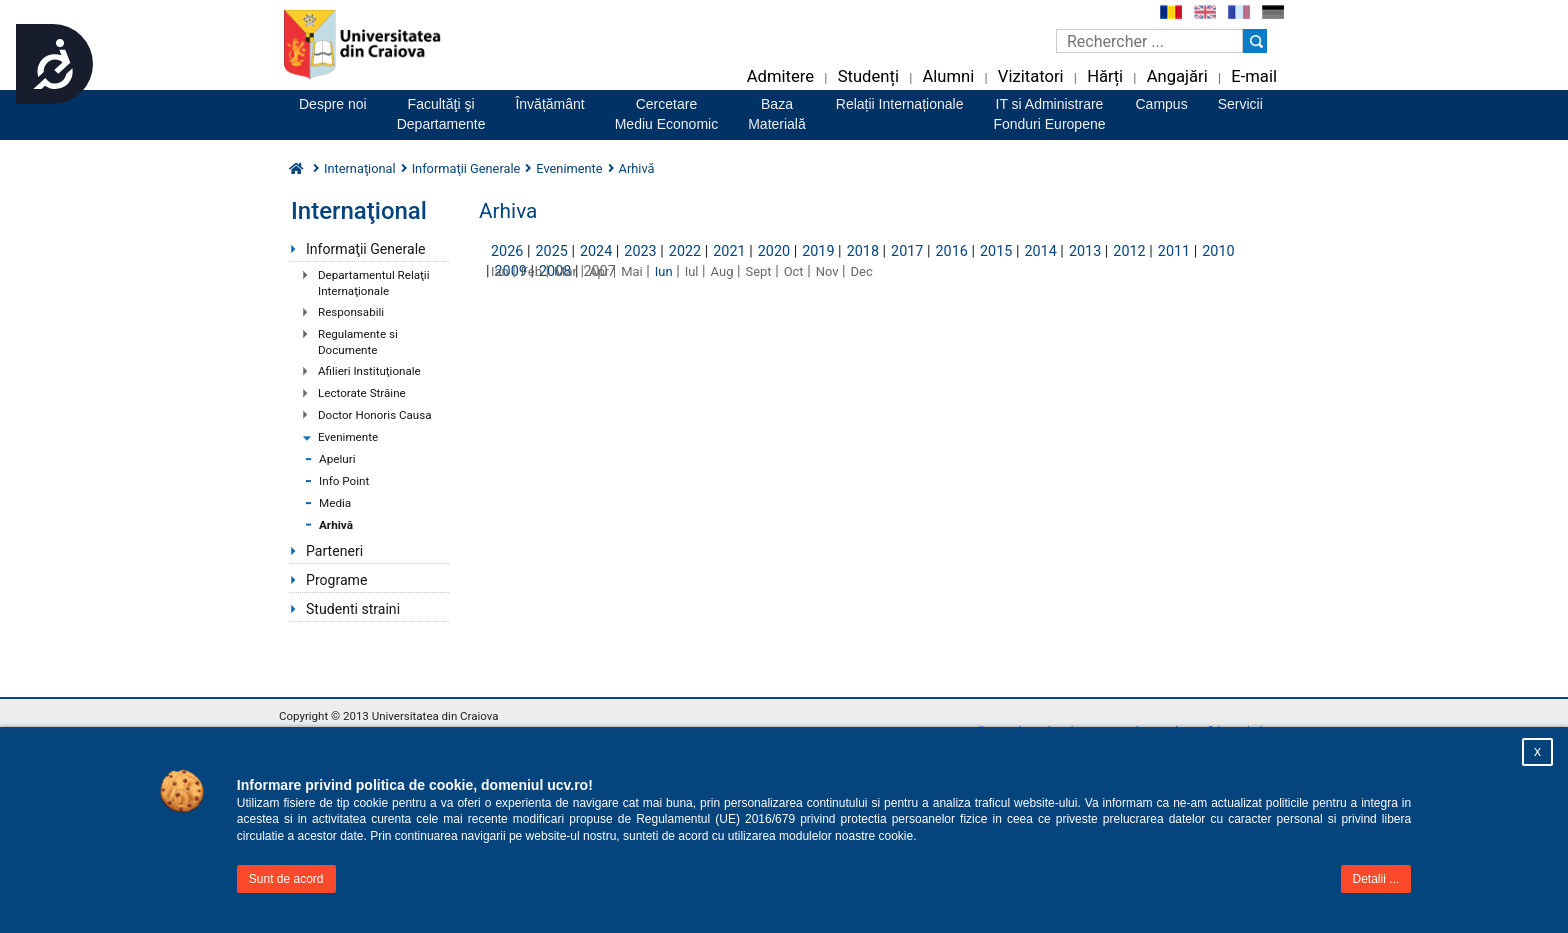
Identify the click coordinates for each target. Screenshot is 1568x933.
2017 (907, 251)
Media (335, 503)
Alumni (948, 76)
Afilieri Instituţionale (369, 371)
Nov (827, 271)
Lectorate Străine (362, 393)
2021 (729, 251)
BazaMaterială (777, 114)
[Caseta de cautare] (1149, 41)
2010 (1218, 251)
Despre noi (333, 104)
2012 (1129, 251)
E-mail (1254, 76)
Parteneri (334, 551)
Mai (632, 271)
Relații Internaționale (900, 104)
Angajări (1177, 76)
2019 (818, 251)
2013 (1085, 251)
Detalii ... (1376, 879)
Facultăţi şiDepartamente (441, 114)
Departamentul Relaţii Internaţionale (373, 283)
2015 (996, 251)
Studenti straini (353, 609)
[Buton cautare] (1255, 41)
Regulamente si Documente (358, 342)
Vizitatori (1031, 76)
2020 (774, 251)
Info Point (344, 481)
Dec (862, 271)
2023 (640, 251)
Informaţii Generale (366, 249)
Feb (531, 271)
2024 (596, 251)
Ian (500, 271)
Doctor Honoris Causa (375, 415)
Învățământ (549, 104)
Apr (599, 271)
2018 (863, 251)
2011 (1174, 251)
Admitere (780, 76)
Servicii (1240, 104)
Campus (1162, 104)
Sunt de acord (286, 879)
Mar (565, 271)
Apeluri (337, 459)
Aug (722, 271)
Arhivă (336, 525)
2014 (1040, 251)
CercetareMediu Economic (667, 114)
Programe (336, 580)
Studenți (868, 76)
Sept (759, 271)
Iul (692, 271)
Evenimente (348, 437)
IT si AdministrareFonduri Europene (1049, 114)
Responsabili (351, 312)
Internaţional (360, 168)
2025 (551, 251)
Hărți (1105, 76)
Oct (794, 271)
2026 (507, 251)
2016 (952, 251)
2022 (685, 251)
